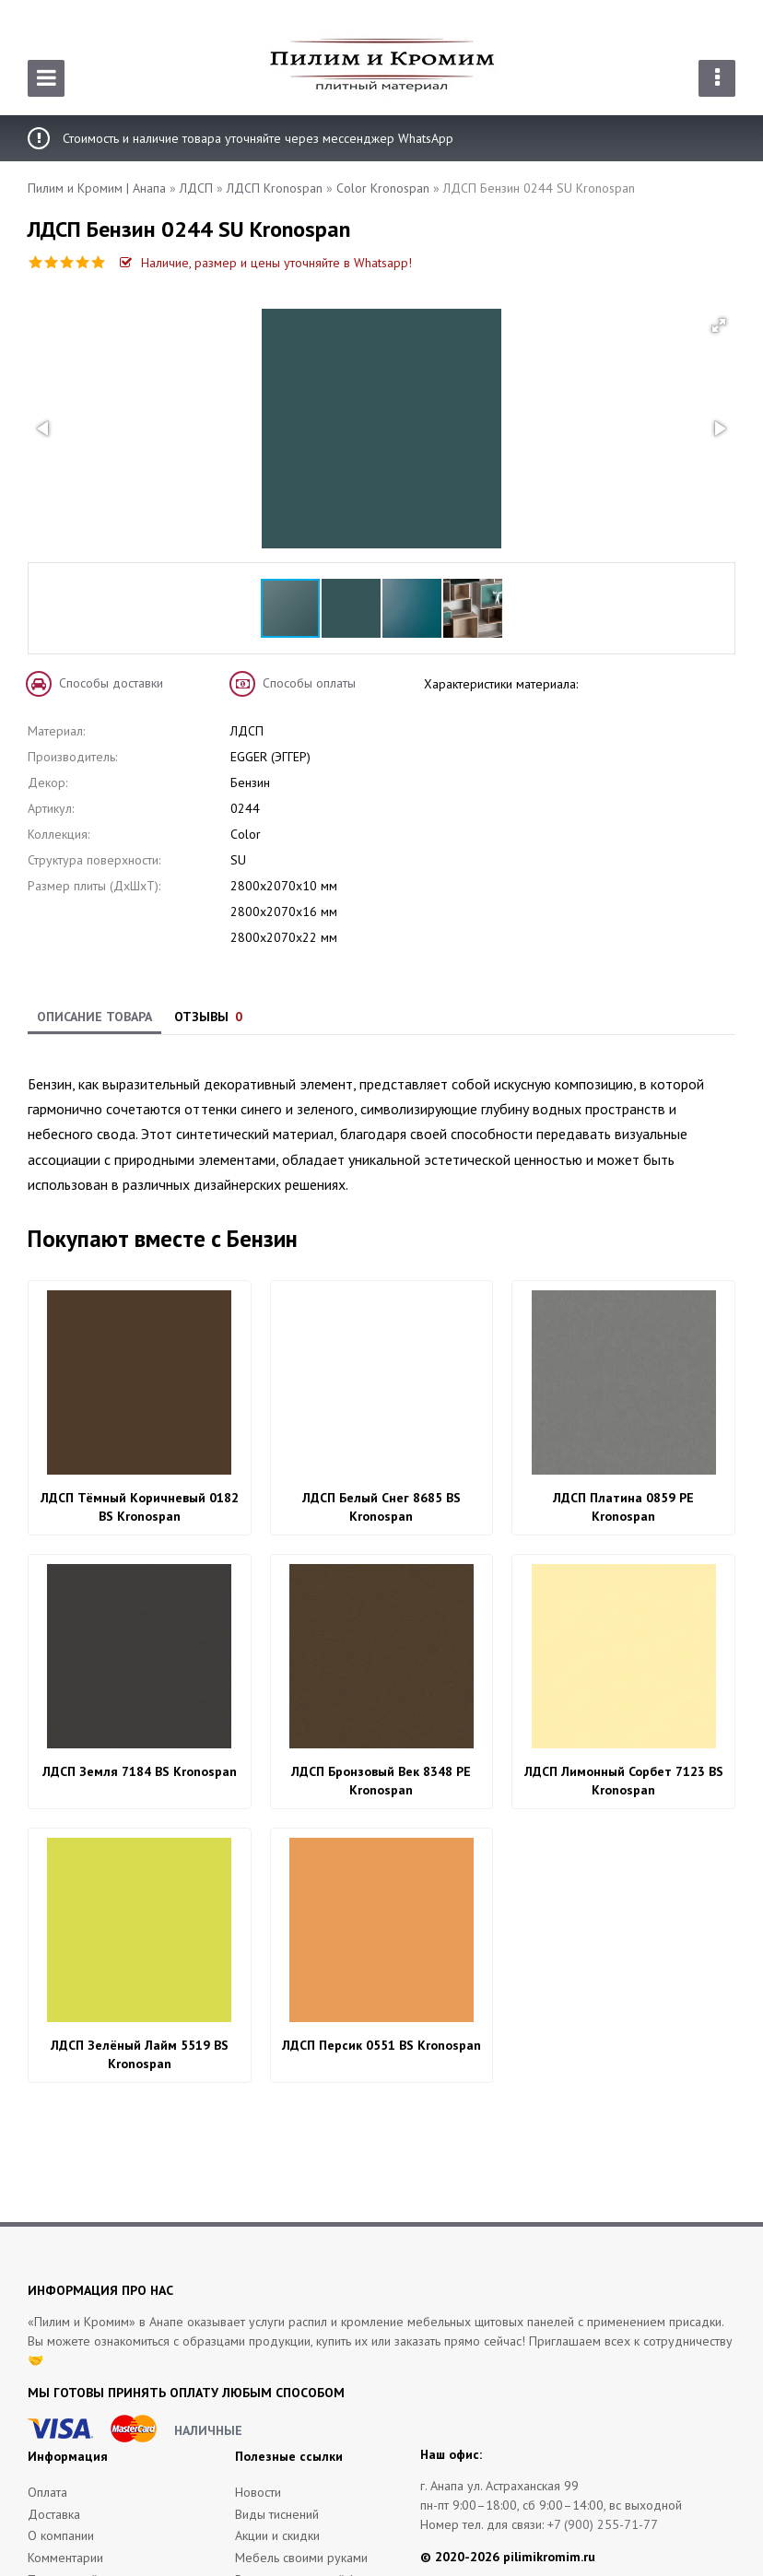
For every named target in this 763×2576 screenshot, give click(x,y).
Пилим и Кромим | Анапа (97, 188)
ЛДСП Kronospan (275, 188)
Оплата (47, 2492)
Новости (258, 2492)
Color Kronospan (382, 188)
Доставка (54, 2514)
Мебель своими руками (301, 2557)
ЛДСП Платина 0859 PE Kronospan (623, 1506)
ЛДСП (196, 188)
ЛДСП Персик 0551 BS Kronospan (381, 2045)
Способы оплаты (309, 683)
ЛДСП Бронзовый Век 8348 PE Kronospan (381, 1780)
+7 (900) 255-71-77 (602, 2524)
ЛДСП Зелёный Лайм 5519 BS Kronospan (140, 2054)
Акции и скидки (277, 2535)
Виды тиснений (277, 2514)
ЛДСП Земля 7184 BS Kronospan (139, 1771)
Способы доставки (111, 683)
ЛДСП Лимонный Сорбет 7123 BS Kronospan (623, 1780)
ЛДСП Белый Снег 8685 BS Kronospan (381, 1506)
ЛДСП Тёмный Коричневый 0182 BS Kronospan (140, 1506)
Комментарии (65, 2557)
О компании (61, 2535)
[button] (719, 325)
